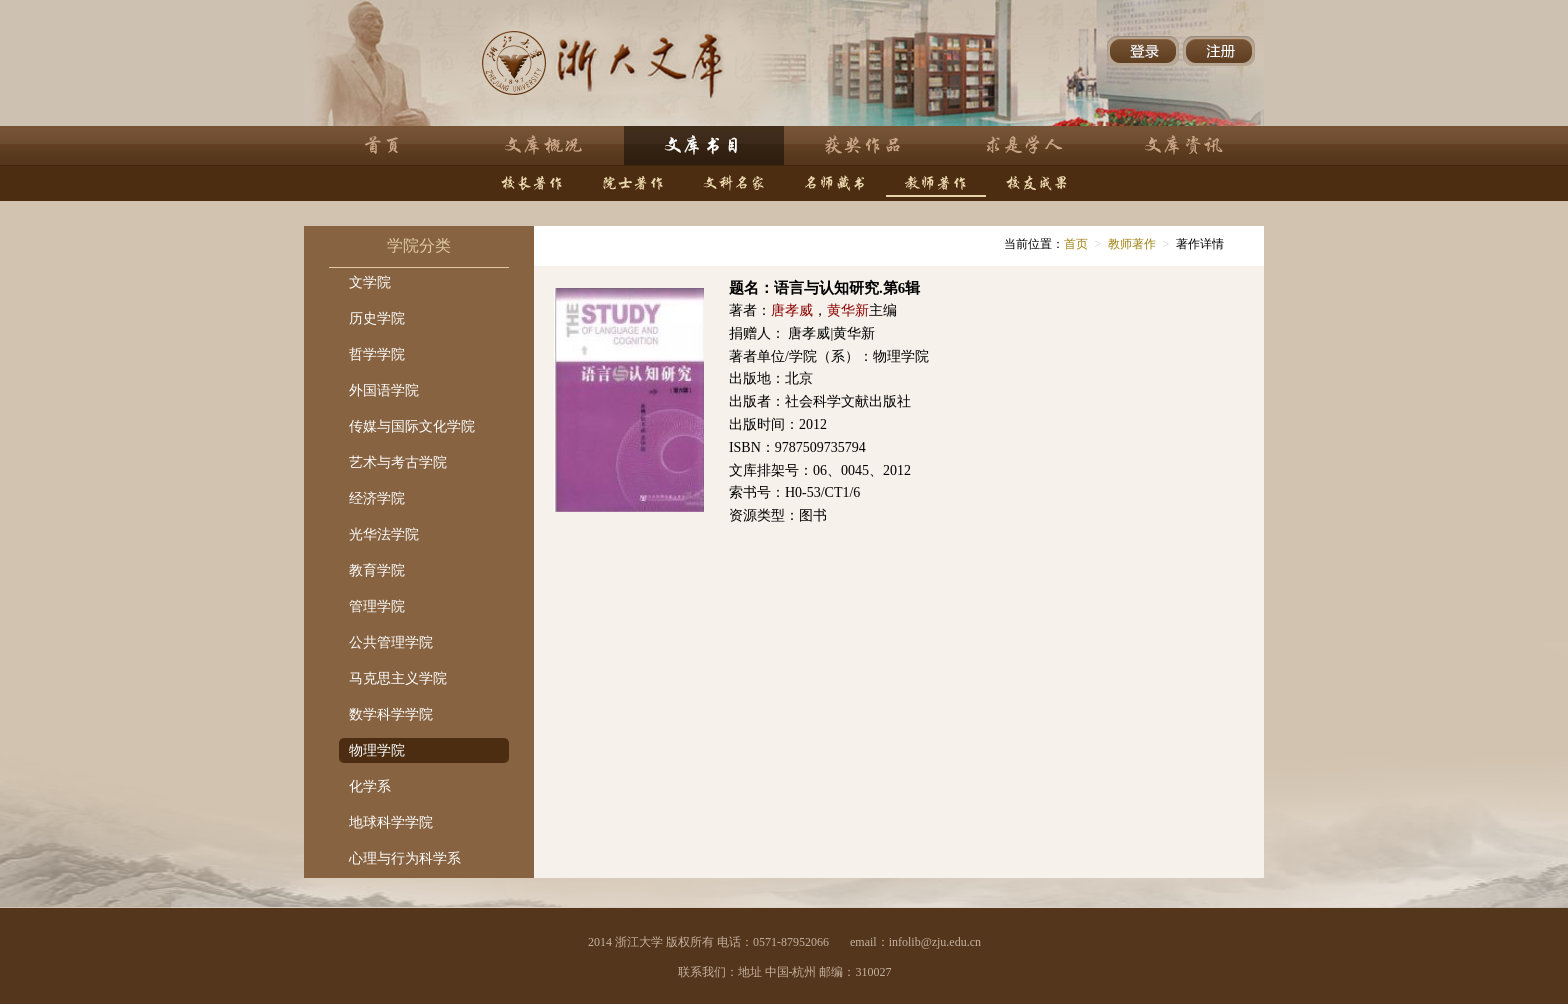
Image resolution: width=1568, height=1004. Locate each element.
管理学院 (377, 606)
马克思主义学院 (398, 678)
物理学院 (377, 750)
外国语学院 (384, 390)
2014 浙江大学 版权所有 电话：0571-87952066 (708, 942)
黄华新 (848, 310)
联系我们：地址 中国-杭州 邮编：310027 (785, 972)
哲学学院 (377, 354)
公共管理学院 (391, 642)
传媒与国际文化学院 (412, 426)
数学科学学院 (391, 714)
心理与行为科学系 (405, 858)
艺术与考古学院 (398, 462)
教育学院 (377, 570)
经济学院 (377, 498)
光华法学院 (384, 534)
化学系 (370, 786)
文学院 (370, 282)
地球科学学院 (391, 822)
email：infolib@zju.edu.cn (915, 942)
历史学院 (377, 318)
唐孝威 (792, 310)
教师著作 (1132, 244)
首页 (1076, 244)
